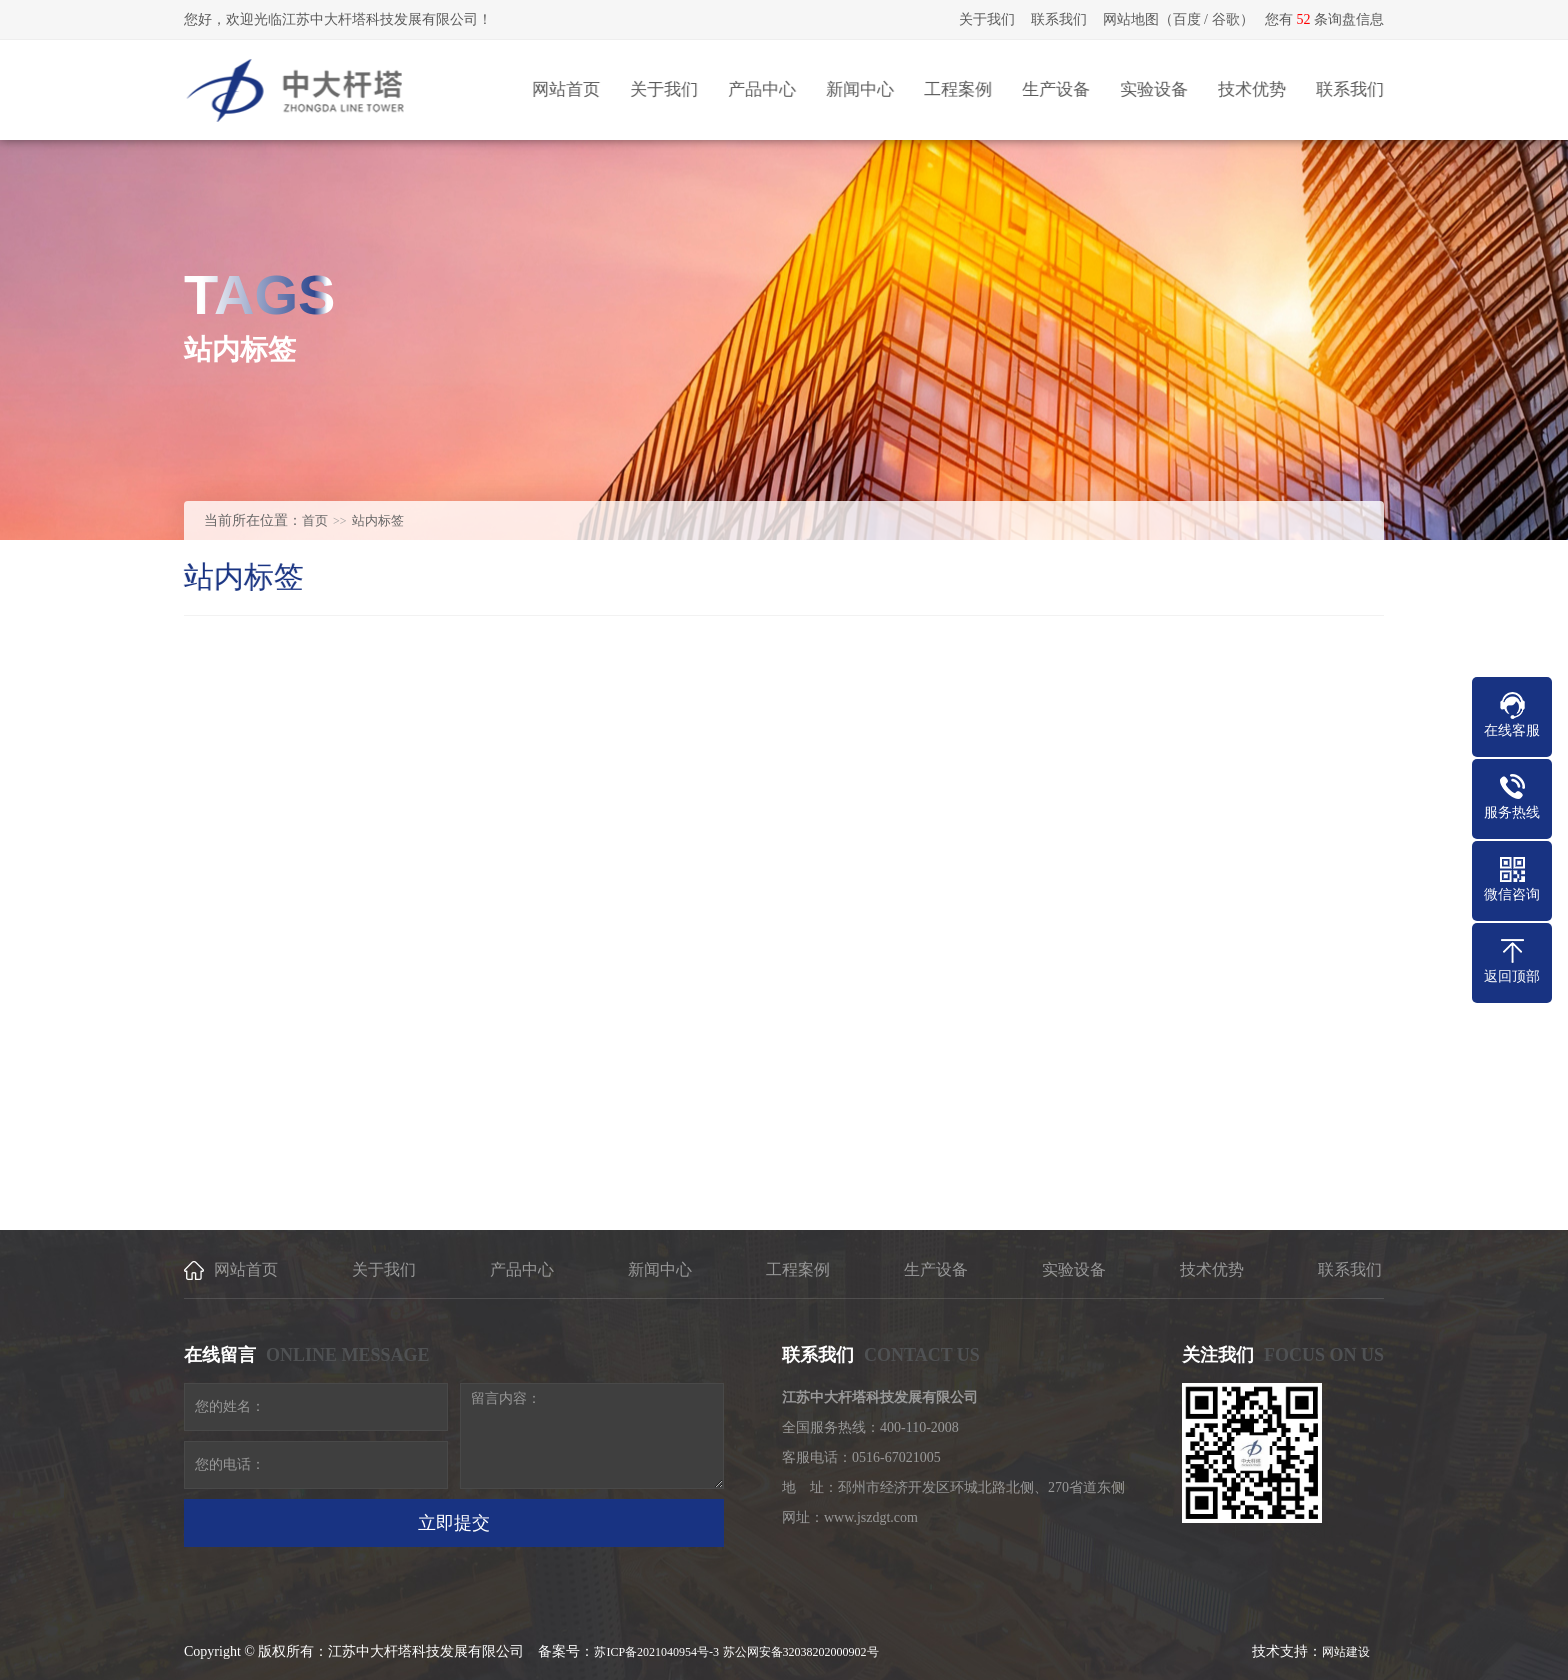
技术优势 (1212, 1269)
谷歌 (1226, 19)
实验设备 (1074, 1269)
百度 (1187, 19)
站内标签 (378, 520)
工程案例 (798, 1269)
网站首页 (246, 1269)
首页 (315, 520)
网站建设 (1346, 1652)
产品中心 (522, 1269)
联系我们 (1059, 19)
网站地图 (1131, 19)
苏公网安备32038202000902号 (801, 1652)
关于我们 (987, 19)
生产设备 (936, 1269)
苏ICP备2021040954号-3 (656, 1652)
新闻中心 (660, 1269)
